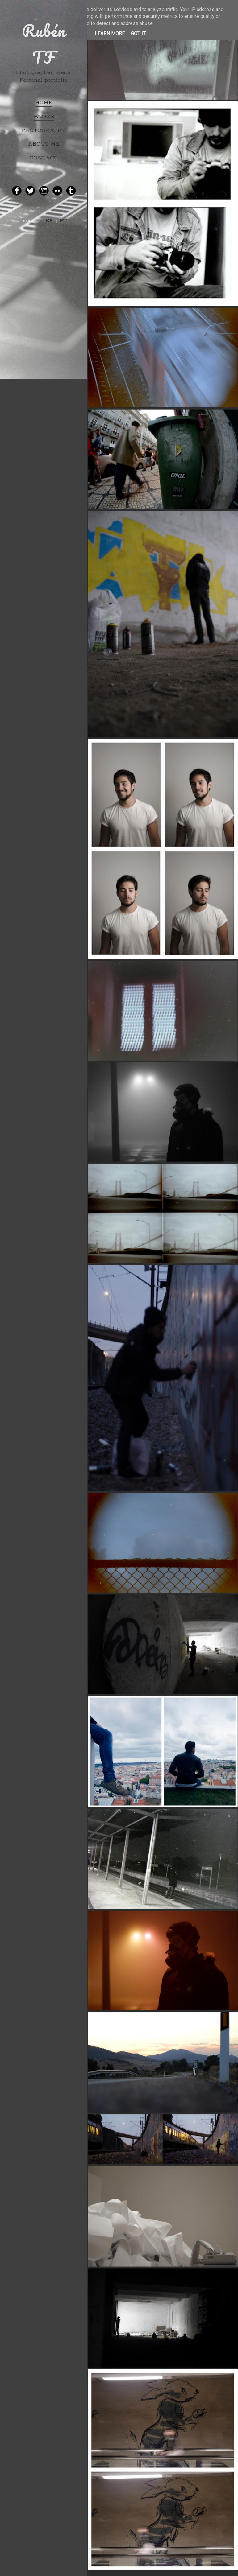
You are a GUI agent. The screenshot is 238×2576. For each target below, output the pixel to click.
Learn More (110, 33)
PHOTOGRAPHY (44, 130)
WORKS (44, 116)
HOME (43, 102)
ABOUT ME (43, 144)
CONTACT (43, 158)
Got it (138, 33)
